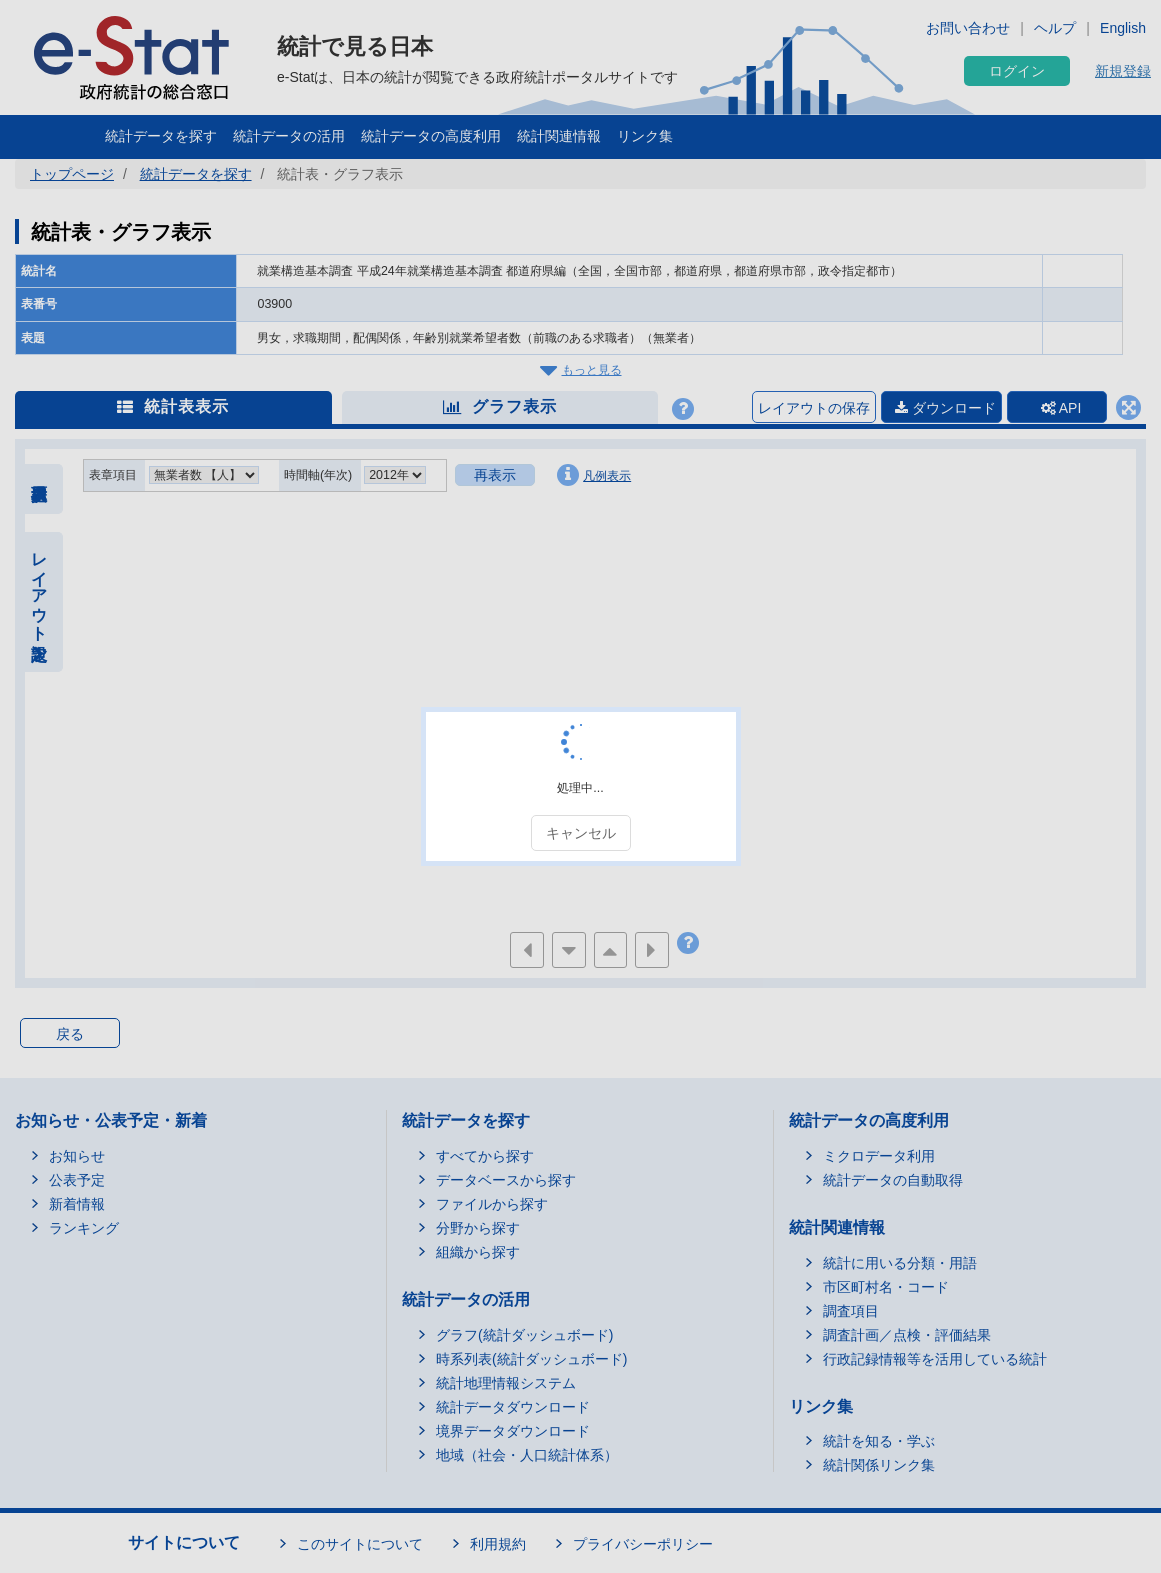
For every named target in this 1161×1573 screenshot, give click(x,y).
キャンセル (581, 833)
